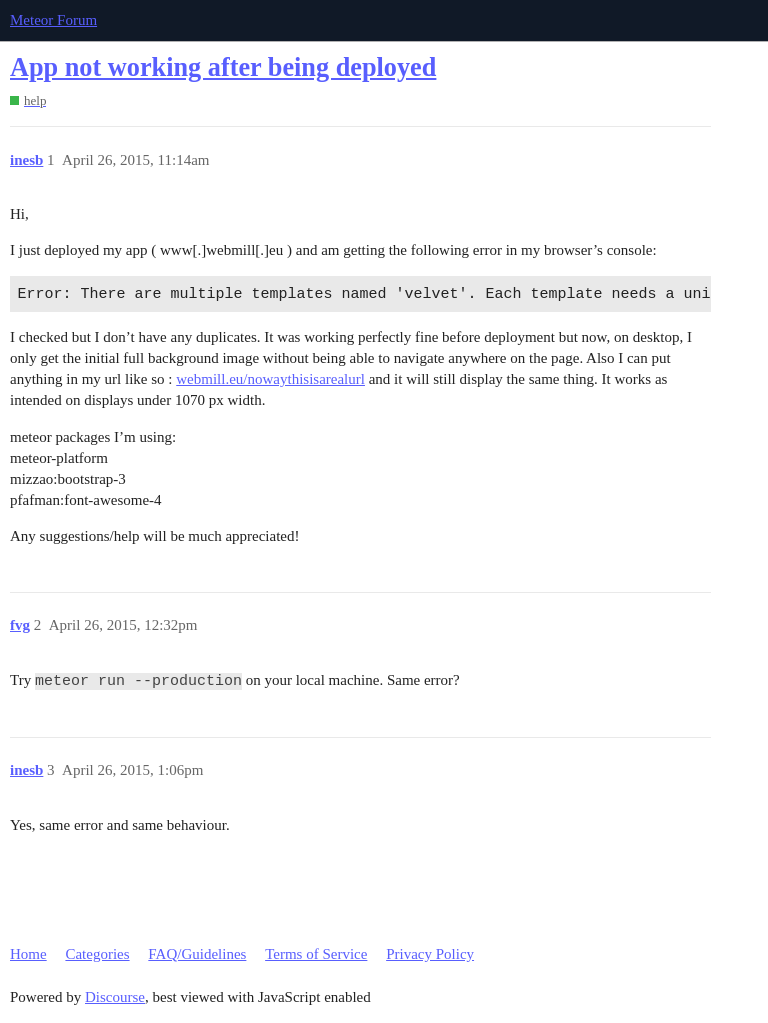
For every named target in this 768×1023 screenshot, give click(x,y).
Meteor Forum (53, 20)
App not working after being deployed (223, 67)
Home (28, 954)
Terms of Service (316, 954)
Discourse (115, 997)
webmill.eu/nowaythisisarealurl (270, 379)
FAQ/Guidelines (197, 954)
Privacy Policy (430, 954)
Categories (97, 954)
